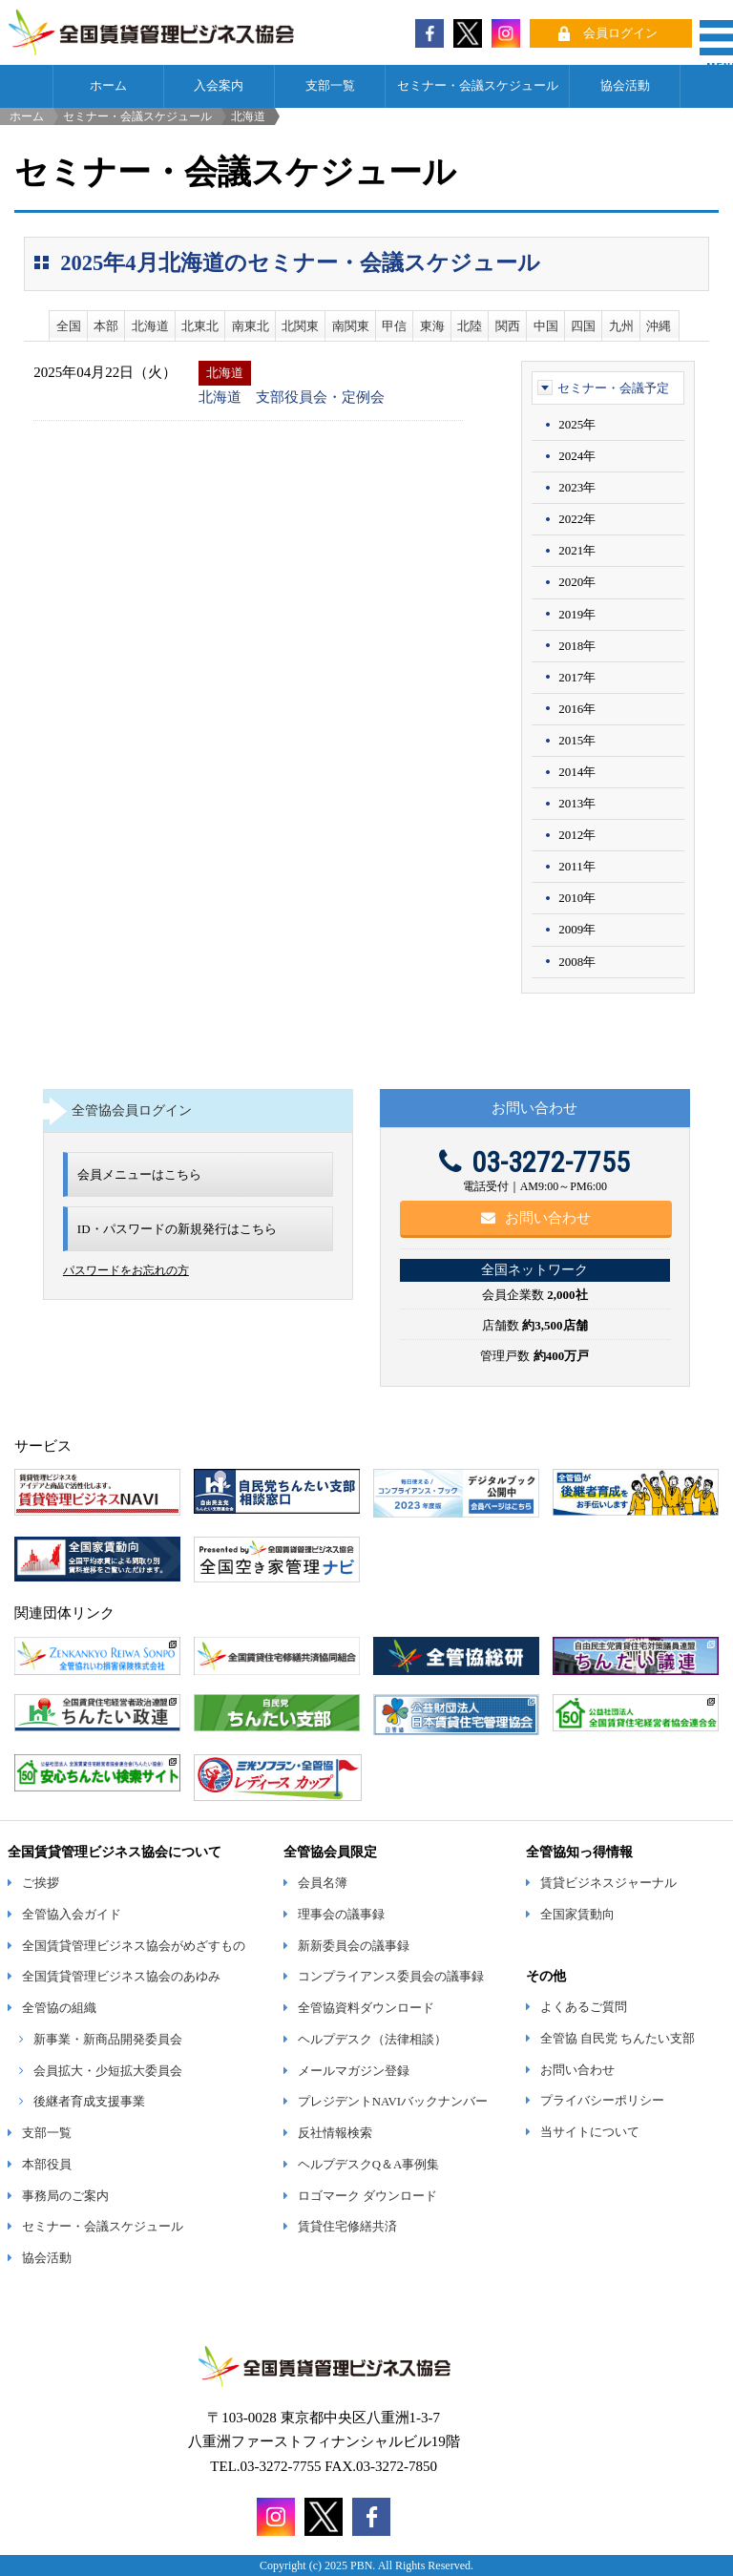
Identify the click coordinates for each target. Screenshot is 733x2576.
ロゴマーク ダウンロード (367, 2196)
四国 (583, 326)
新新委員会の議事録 (353, 1946)
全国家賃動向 (577, 1914)
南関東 (350, 326)
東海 (432, 326)
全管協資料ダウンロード (366, 2008)
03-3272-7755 (534, 1162)
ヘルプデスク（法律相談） (372, 2039)
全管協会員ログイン (132, 1110)
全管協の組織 (59, 2008)
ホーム (108, 86)
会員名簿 (322, 1883)
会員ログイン (620, 33)
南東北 (250, 326)
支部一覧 (330, 86)
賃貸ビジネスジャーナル (608, 1883)
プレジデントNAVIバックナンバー (393, 2101)
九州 (621, 326)
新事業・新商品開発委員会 (107, 2039)
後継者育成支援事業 (89, 2101)
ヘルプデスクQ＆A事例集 (368, 2164)
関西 (507, 326)
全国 (68, 326)
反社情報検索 (335, 2133)
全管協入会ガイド (71, 1914)
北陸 (469, 326)
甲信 (394, 326)
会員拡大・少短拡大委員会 (107, 2071)
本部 (106, 326)
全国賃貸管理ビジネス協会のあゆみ (121, 1976)
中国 (546, 326)
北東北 (200, 326)
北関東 (300, 326)
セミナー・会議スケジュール (477, 86)
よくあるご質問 (583, 2007)
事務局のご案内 (65, 2196)
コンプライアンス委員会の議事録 (391, 1976)
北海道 (150, 326)
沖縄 (658, 326)
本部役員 (47, 2164)
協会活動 (625, 86)
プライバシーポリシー (602, 2100)
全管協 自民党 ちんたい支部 (617, 2038)
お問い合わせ (536, 1217)
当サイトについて (589, 2132)
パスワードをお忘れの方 (126, 1270)
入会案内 (218, 86)
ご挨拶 (40, 1883)
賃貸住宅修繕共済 (347, 2226)
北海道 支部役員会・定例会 (292, 397)
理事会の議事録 (341, 1914)
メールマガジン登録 (353, 2071)
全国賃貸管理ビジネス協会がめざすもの (133, 1946)
